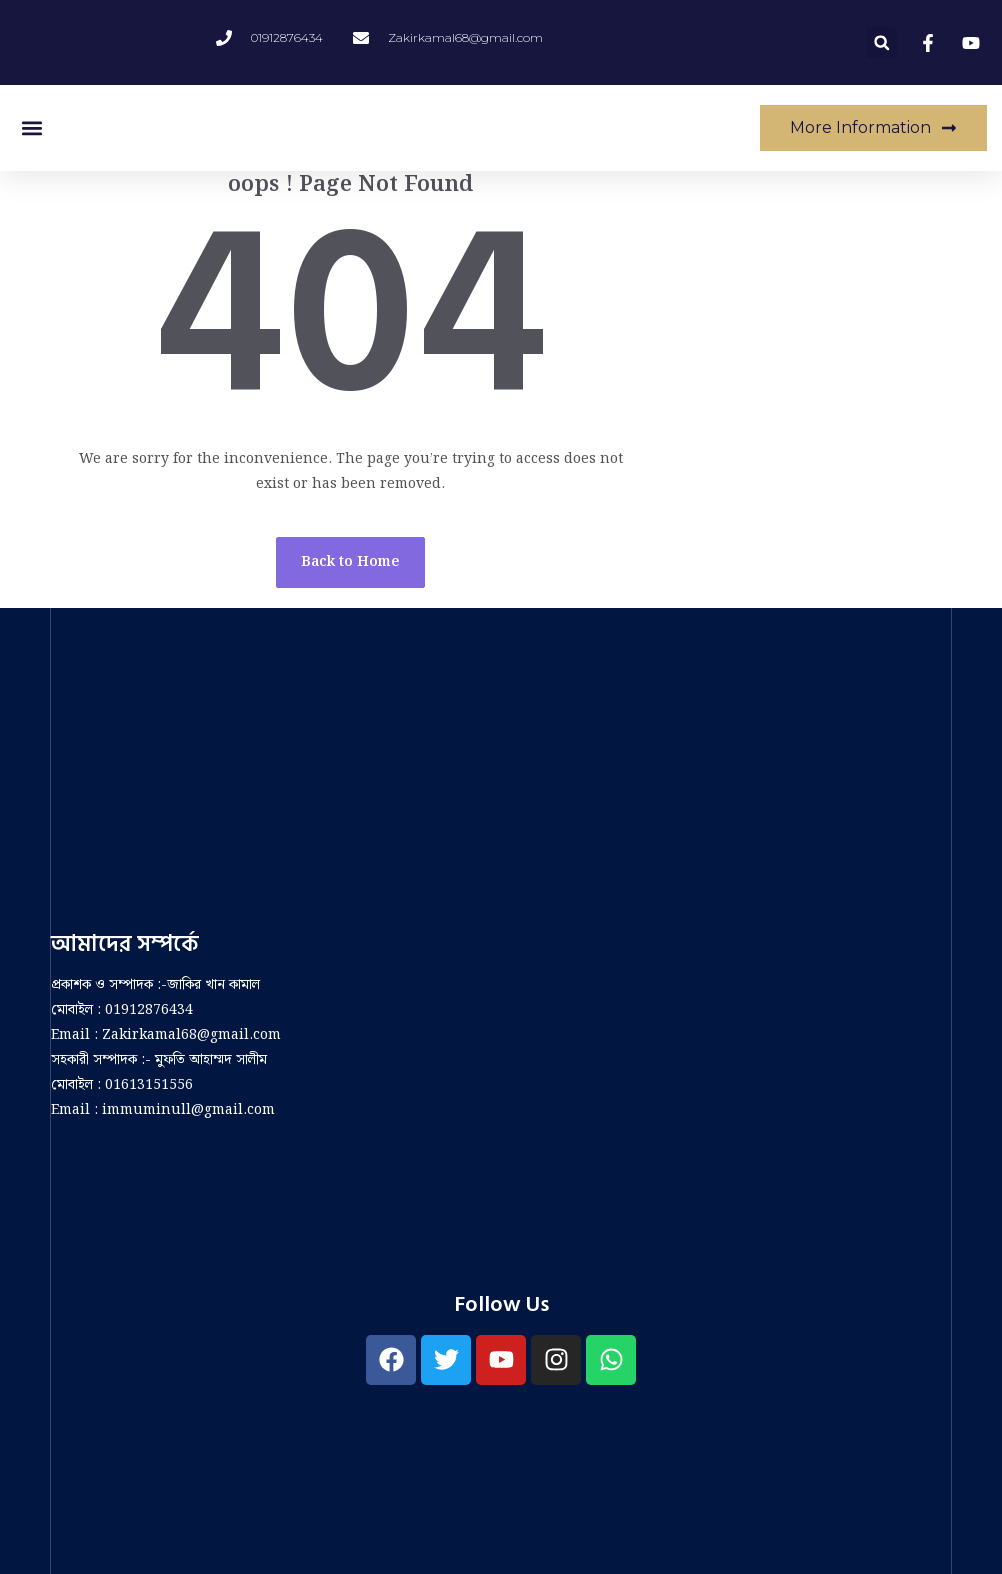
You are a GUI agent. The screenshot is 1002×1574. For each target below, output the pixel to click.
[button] (881, 42)
